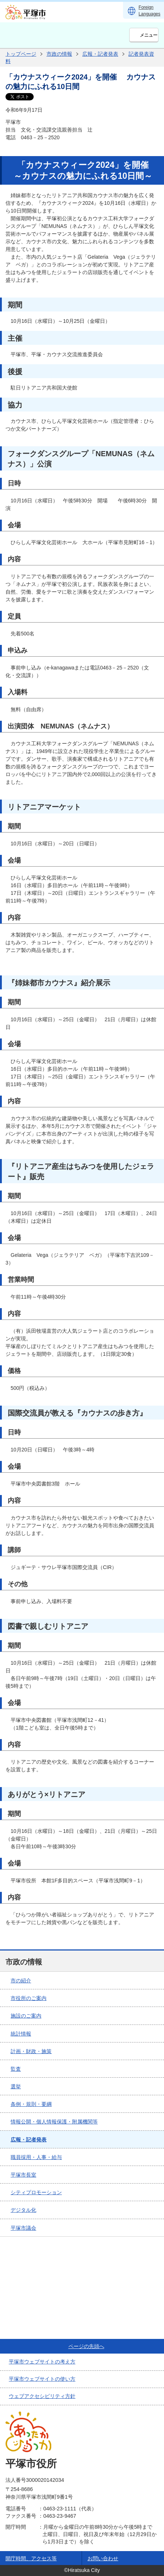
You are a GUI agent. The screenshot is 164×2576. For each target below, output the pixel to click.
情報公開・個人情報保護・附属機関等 (54, 2122)
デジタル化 (23, 2210)
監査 (16, 2069)
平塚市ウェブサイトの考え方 (42, 2362)
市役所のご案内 (28, 1998)
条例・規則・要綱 (31, 2104)
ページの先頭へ (86, 2346)
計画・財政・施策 (31, 2051)
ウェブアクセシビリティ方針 (42, 2396)
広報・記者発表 (100, 54)
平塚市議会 (23, 2228)
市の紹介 (21, 1980)
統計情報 (21, 2034)
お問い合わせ (102, 2558)
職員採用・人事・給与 (36, 2157)
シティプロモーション (36, 2192)
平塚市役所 (31, 2463)
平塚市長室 (23, 2175)
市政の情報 (59, 54)
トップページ (20, 54)
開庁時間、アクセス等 (31, 2558)
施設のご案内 (26, 2016)
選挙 (16, 2086)
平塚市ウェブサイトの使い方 (42, 2379)
